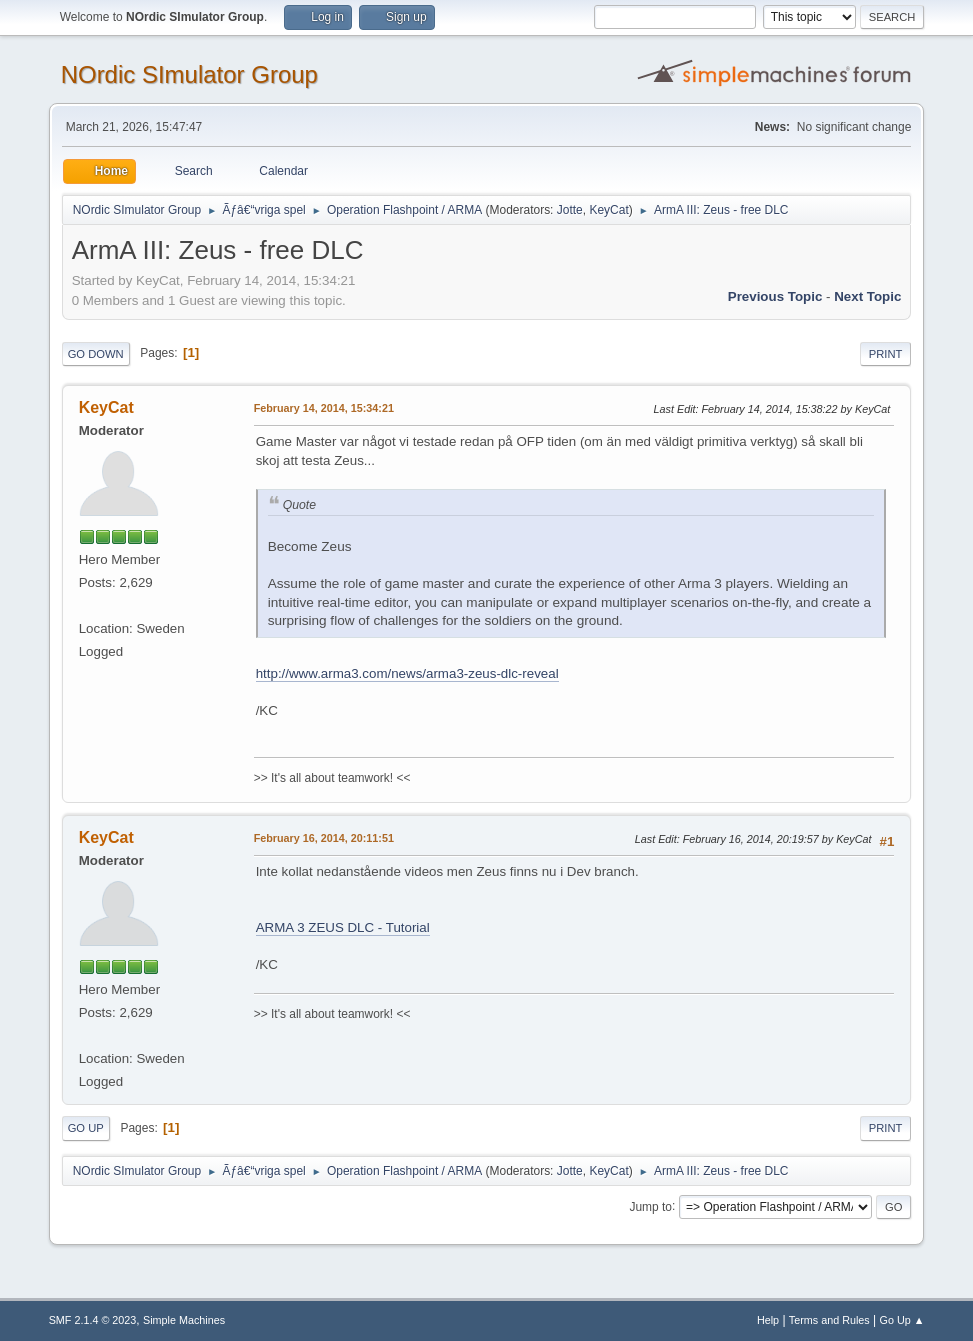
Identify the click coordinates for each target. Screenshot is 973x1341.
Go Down (96, 354)
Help (768, 1320)
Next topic (867, 296)
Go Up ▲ (902, 1320)
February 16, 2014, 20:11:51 (324, 838)
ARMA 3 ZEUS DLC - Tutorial (343, 927)
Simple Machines (184, 1320)
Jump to (650, 1206)
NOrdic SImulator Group (189, 74)
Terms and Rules (829, 1320)
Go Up (86, 1128)
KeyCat (608, 210)
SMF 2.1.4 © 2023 (93, 1320)
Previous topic (775, 296)
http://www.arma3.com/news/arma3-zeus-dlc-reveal (407, 673)
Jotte (570, 210)
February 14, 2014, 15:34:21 (324, 408)
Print (886, 354)
